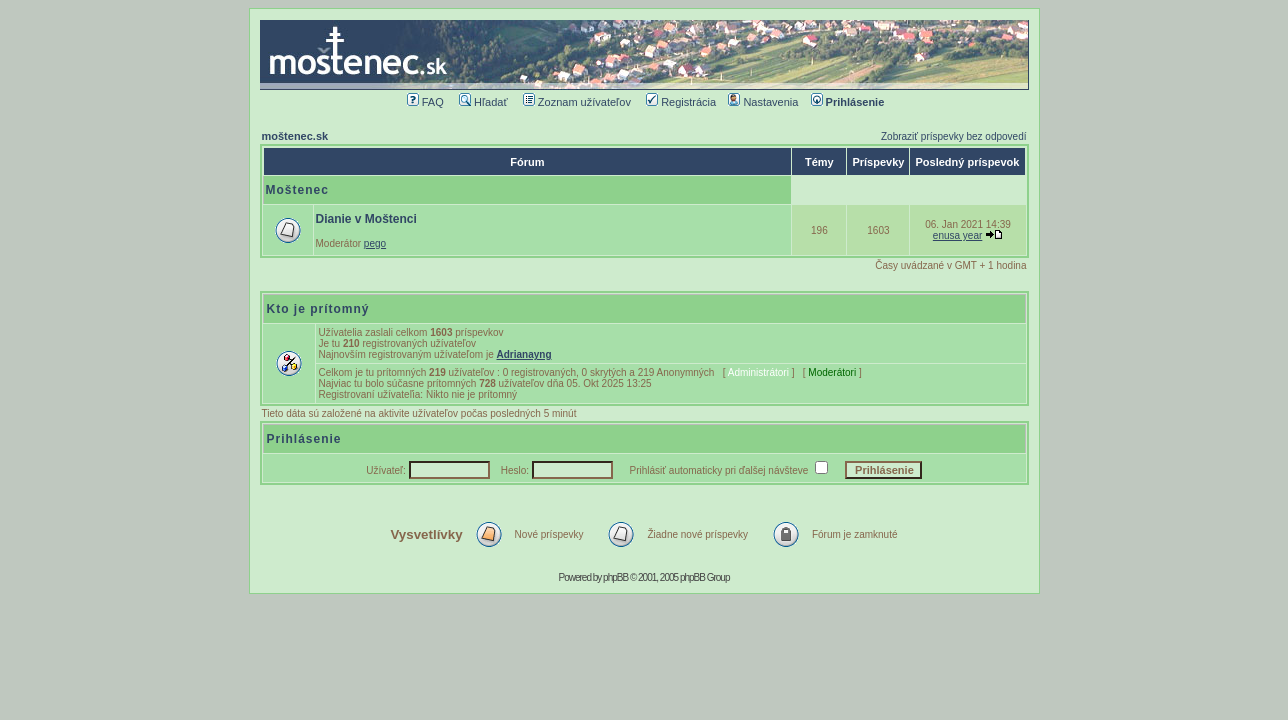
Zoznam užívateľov (577, 102)
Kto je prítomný (318, 309)
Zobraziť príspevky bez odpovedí (954, 136)
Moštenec (297, 190)
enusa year (957, 235)
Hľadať (483, 102)
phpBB (615, 577)
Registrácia (681, 102)
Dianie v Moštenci (366, 219)
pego (375, 243)
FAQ (425, 102)
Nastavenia (763, 102)
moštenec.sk (295, 136)
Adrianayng (523, 354)
